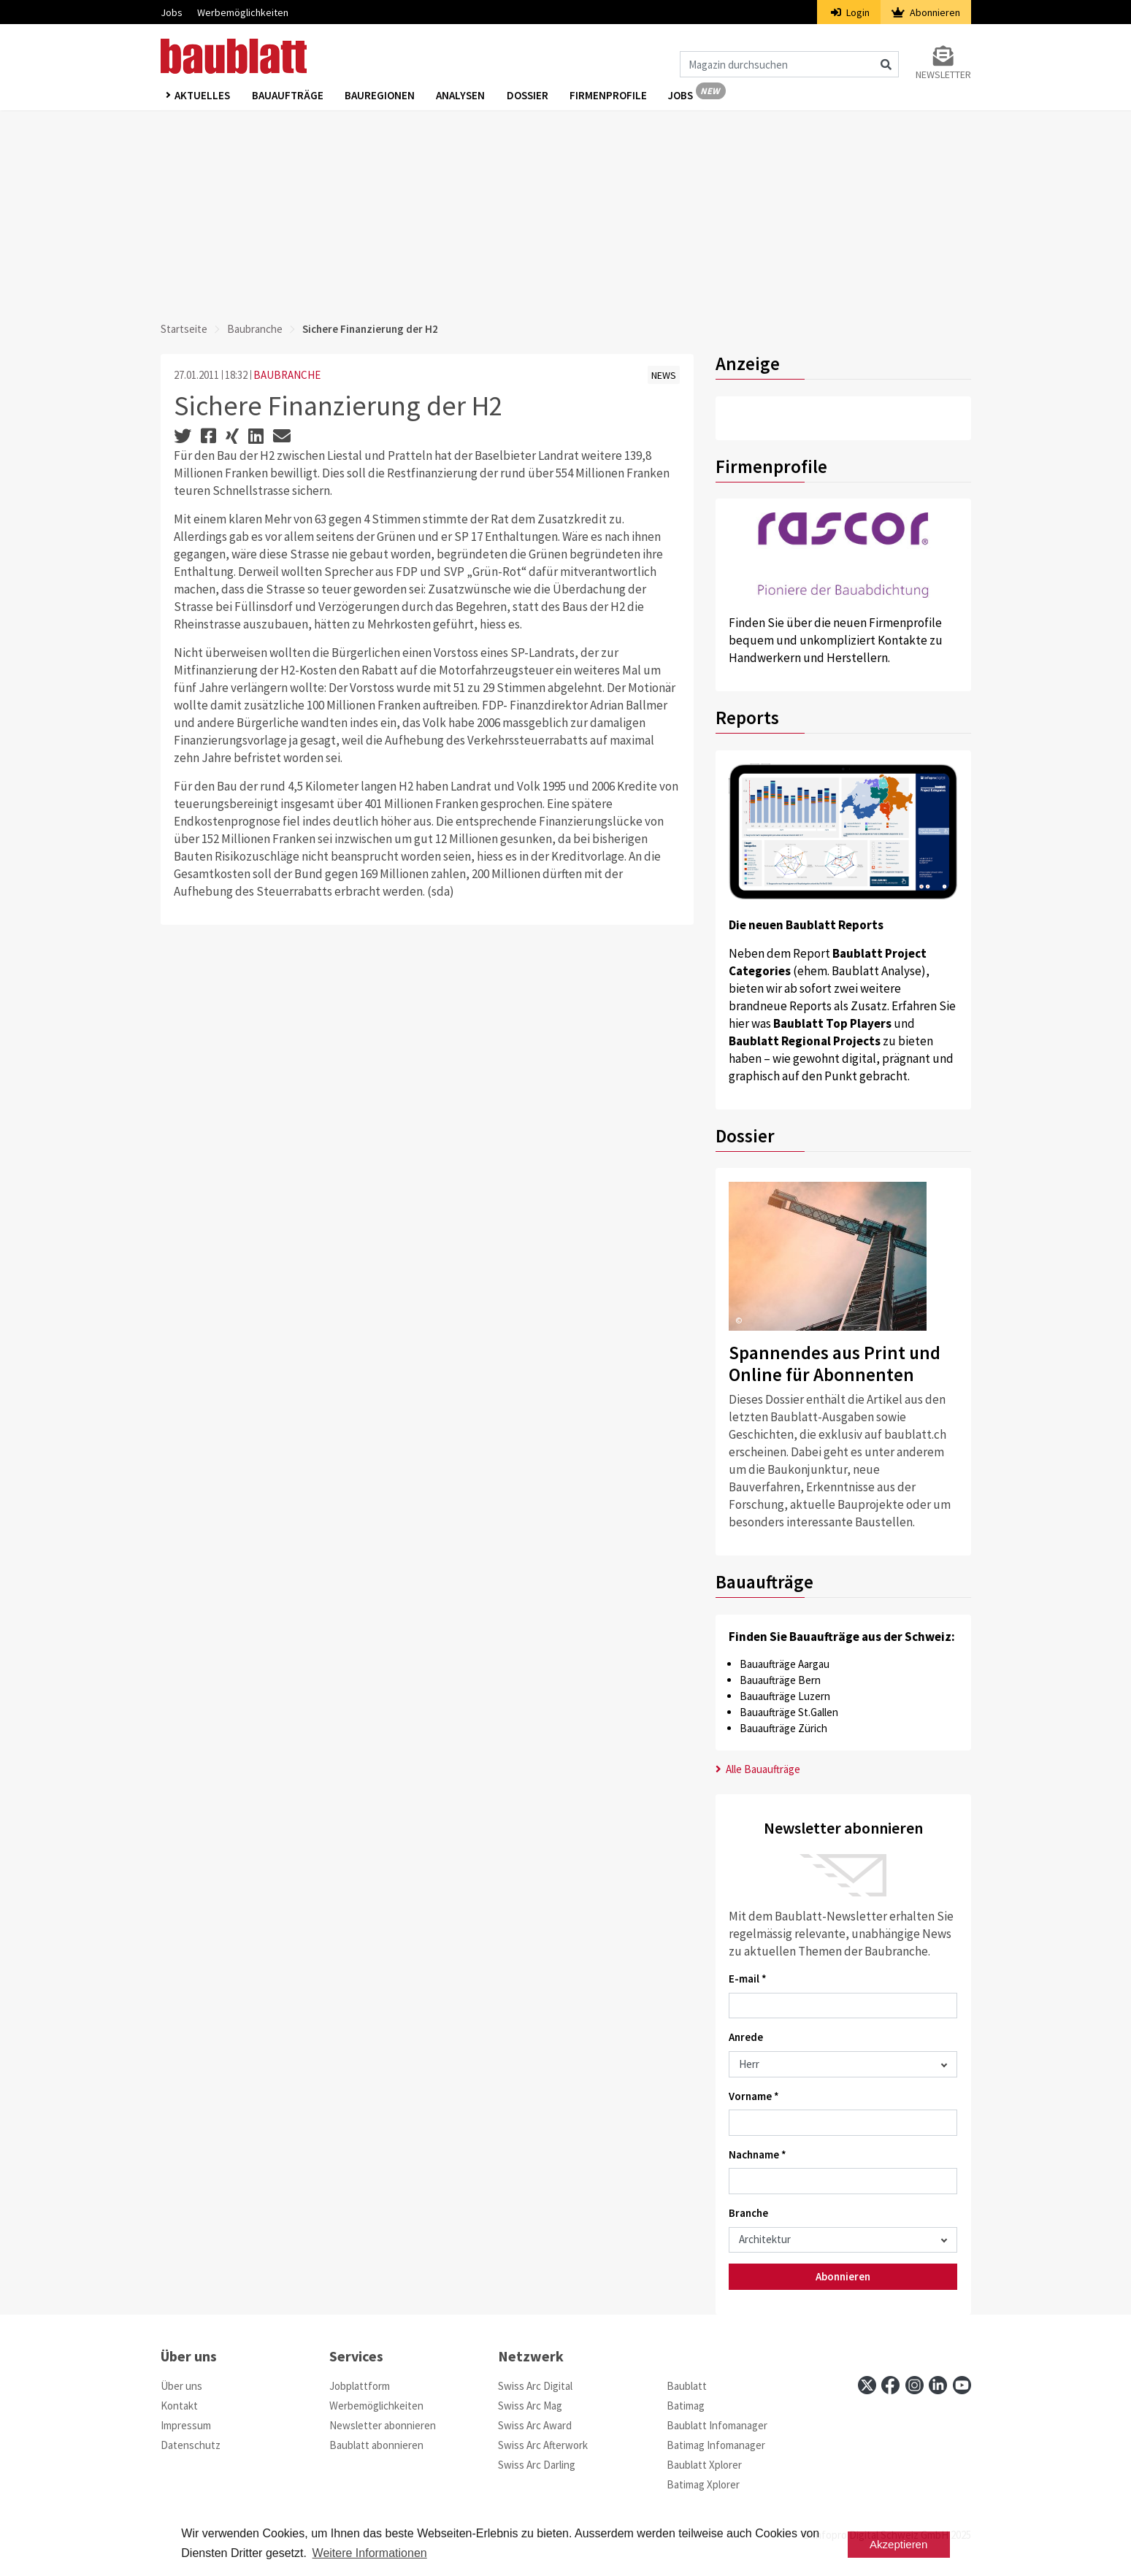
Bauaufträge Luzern (785, 1696)
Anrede (746, 2037)
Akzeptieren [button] (898, 2544)
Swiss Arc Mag (530, 2405)
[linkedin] (938, 2385)
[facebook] (890, 2385)
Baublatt (687, 2386)
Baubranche (255, 329)
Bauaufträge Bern (780, 1680)
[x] (867, 2385)
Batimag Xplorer (703, 2484)
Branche (748, 2213)
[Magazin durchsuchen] (789, 64)
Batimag (686, 2405)
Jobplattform (359, 2386)
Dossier (530, 96)
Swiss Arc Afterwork (543, 2445)
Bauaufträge (288, 96)
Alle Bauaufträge (758, 1769)
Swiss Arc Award (535, 2425)
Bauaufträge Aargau (784, 1664)
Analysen (462, 96)
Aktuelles (203, 96)
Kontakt (179, 2405)
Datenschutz (191, 2445)
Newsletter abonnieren (382, 2425)
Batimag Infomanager (716, 2445)
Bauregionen (381, 96)
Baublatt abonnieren (376, 2445)
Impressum (186, 2425)
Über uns (181, 2386)
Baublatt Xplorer (704, 2465)
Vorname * (754, 2096)
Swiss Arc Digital (535, 2386)
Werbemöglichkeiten (242, 12)
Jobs (172, 12)
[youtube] (962, 2385)
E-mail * (748, 1978)
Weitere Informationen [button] (370, 2553)
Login (850, 12)
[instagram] (914, 2385)
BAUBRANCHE (287, 375)
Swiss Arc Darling (536, 2465)
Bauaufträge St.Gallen (789, 1712)
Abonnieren (926, 12)
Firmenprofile (611, 96)
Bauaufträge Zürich (783, 1728)
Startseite (184, 329)
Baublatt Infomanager (717, 2425)
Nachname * (757, 2154)
